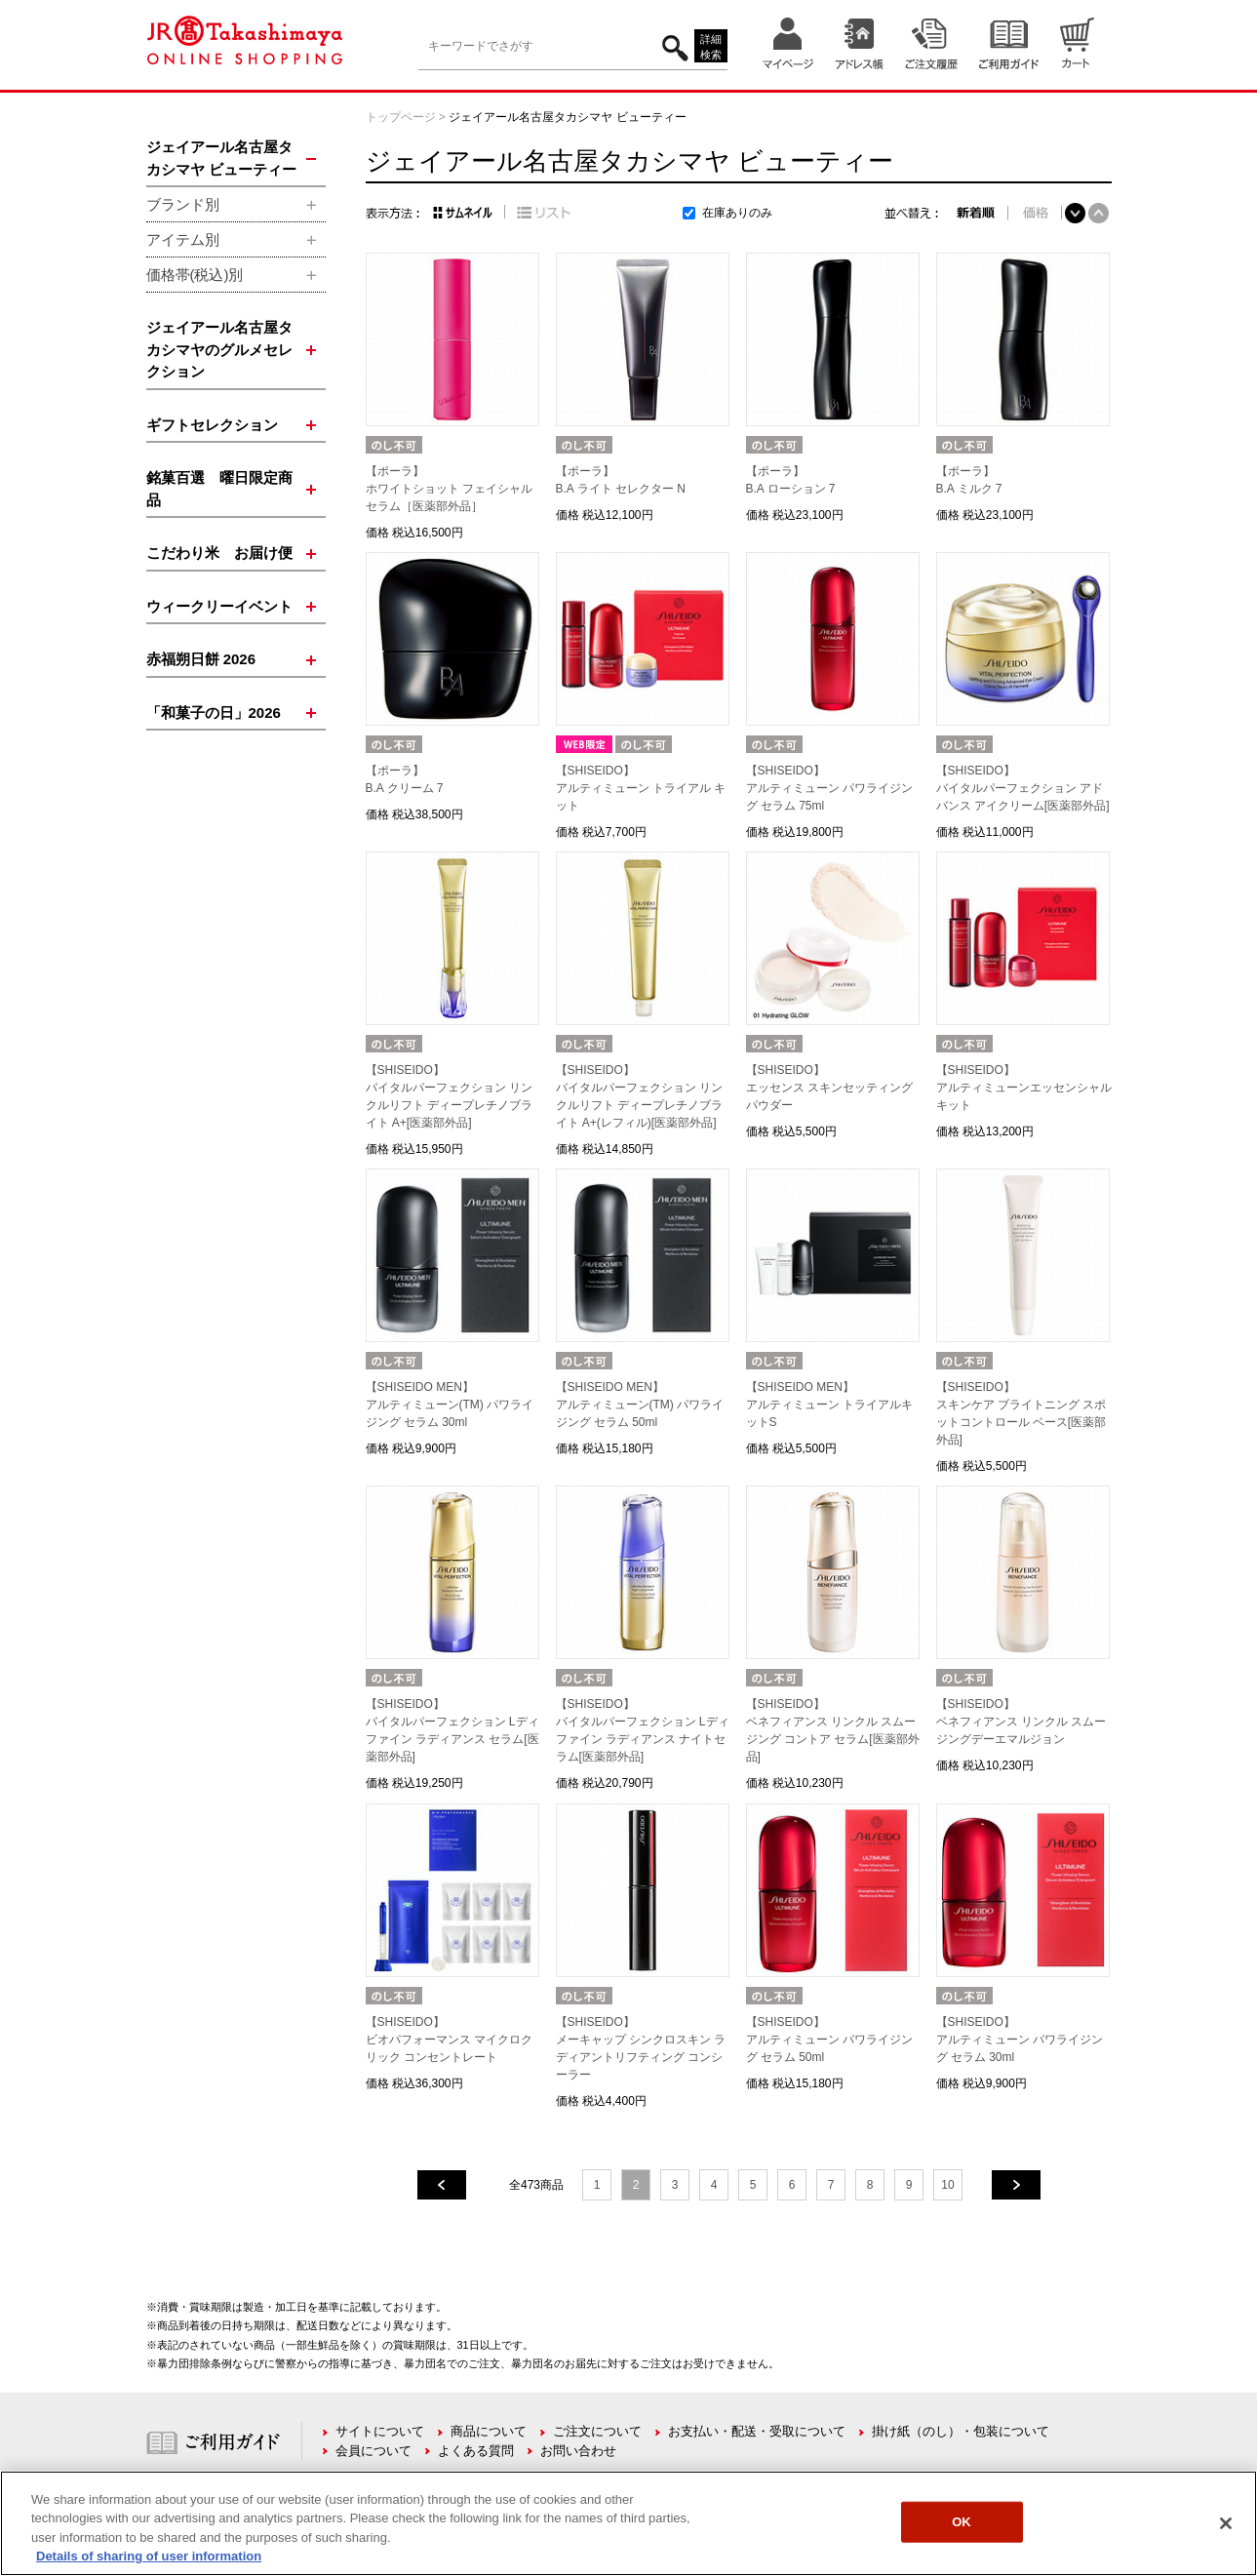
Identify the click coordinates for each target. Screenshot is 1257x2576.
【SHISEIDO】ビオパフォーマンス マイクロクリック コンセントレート (449, 2039)
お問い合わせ (578, 2450)
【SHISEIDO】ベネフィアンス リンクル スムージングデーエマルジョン (1021, 1721)
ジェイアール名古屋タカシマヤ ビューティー (567, 117)
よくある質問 (476, 2450)
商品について (489, 2431)
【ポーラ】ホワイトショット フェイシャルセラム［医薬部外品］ (449, 488)
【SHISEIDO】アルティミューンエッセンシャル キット (1024, 1087)
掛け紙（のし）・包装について (960, 2431)
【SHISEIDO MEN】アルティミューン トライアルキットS (829, 1404)
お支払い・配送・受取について (756, 2431)
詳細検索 (711, 47)
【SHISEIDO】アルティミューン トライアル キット (641, 788)
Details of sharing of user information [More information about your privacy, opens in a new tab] (148, 2556)
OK (961, 2522)
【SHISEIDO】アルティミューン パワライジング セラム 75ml (829, 788)
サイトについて (379, 2431)
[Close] (1225, 2523)
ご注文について (597, 2431)
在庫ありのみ (737, 212)
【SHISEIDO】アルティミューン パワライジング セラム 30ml (1019, 2039)
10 (947, 2185)
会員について (373, 2450)
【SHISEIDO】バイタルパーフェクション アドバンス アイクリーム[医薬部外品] (1023, 788)
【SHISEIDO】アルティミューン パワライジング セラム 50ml (829, 2039)
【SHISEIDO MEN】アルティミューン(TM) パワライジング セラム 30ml (450, 1404)
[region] (628, 2523)
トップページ (401, 117)
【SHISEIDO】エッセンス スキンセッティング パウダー (829, 1087)
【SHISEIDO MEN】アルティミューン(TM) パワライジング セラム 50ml (640, 1404)
